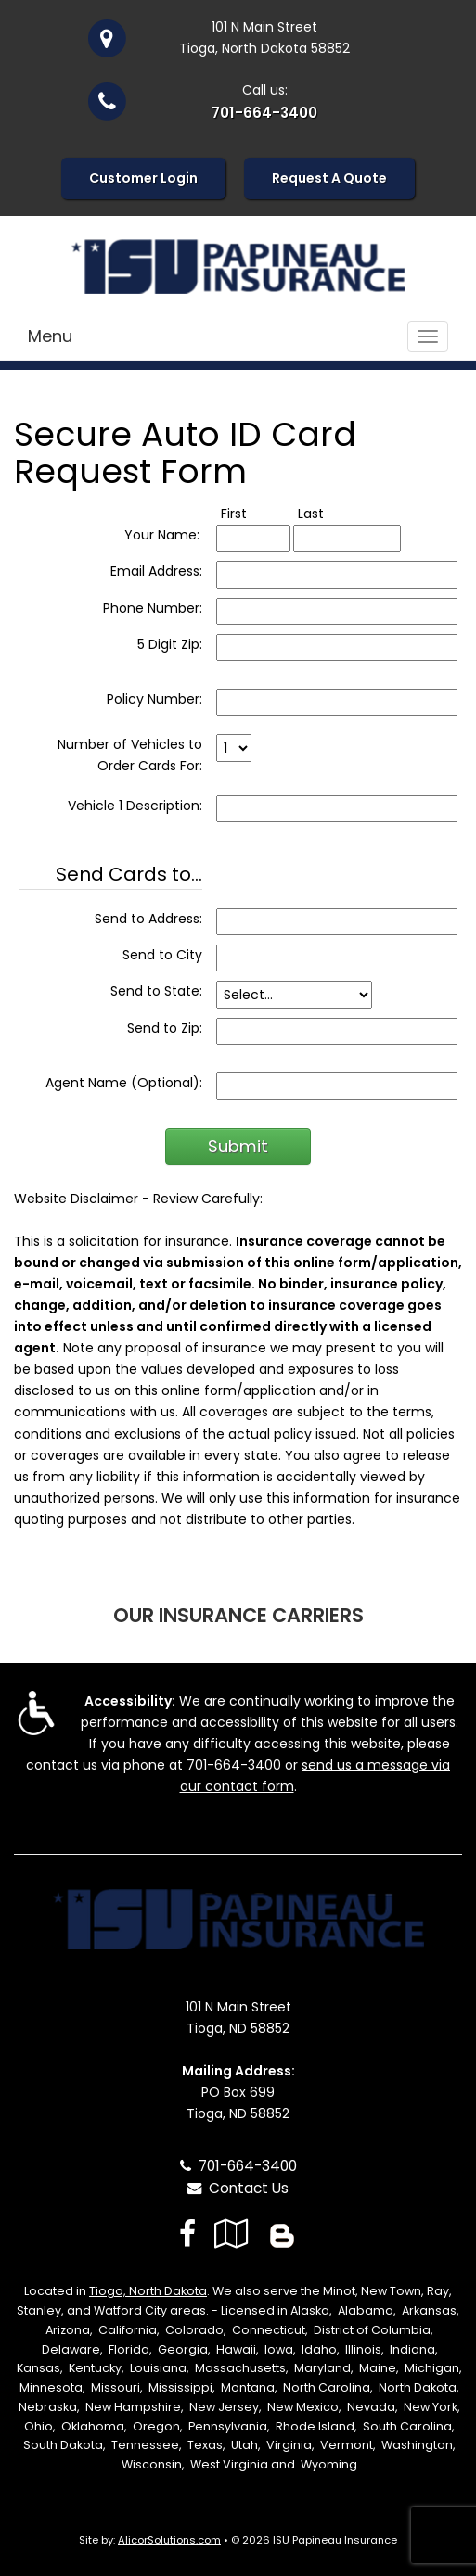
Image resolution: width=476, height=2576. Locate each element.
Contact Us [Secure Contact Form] (238, 2188)
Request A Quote (329, 178)
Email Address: (156, 571)
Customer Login (143, 178)
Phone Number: (152, 608)
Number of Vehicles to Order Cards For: (130, 755)
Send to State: (156, 991)
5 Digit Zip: (169, 644)
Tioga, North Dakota (148, 2291)
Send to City (162, 954)
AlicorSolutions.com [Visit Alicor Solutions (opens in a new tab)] (169, 2539)
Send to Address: (148, 918)
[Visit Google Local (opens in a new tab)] (231, 2233)
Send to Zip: (164, 1028)
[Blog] (282, 2233)
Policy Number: (154, 699)
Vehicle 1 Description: (135, 805)
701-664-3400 (264, 112)
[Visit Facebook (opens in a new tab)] (187, 2233)
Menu (50, 336)
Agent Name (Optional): (123, 1082)
